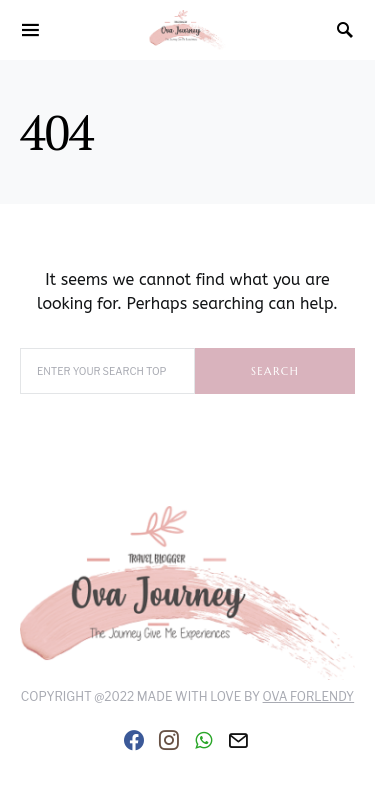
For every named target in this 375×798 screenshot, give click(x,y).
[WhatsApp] (203, 740)
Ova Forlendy (309, 696)
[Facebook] (134, 740)
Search (275, 371)
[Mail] (238, 740)
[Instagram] (169, 740)
